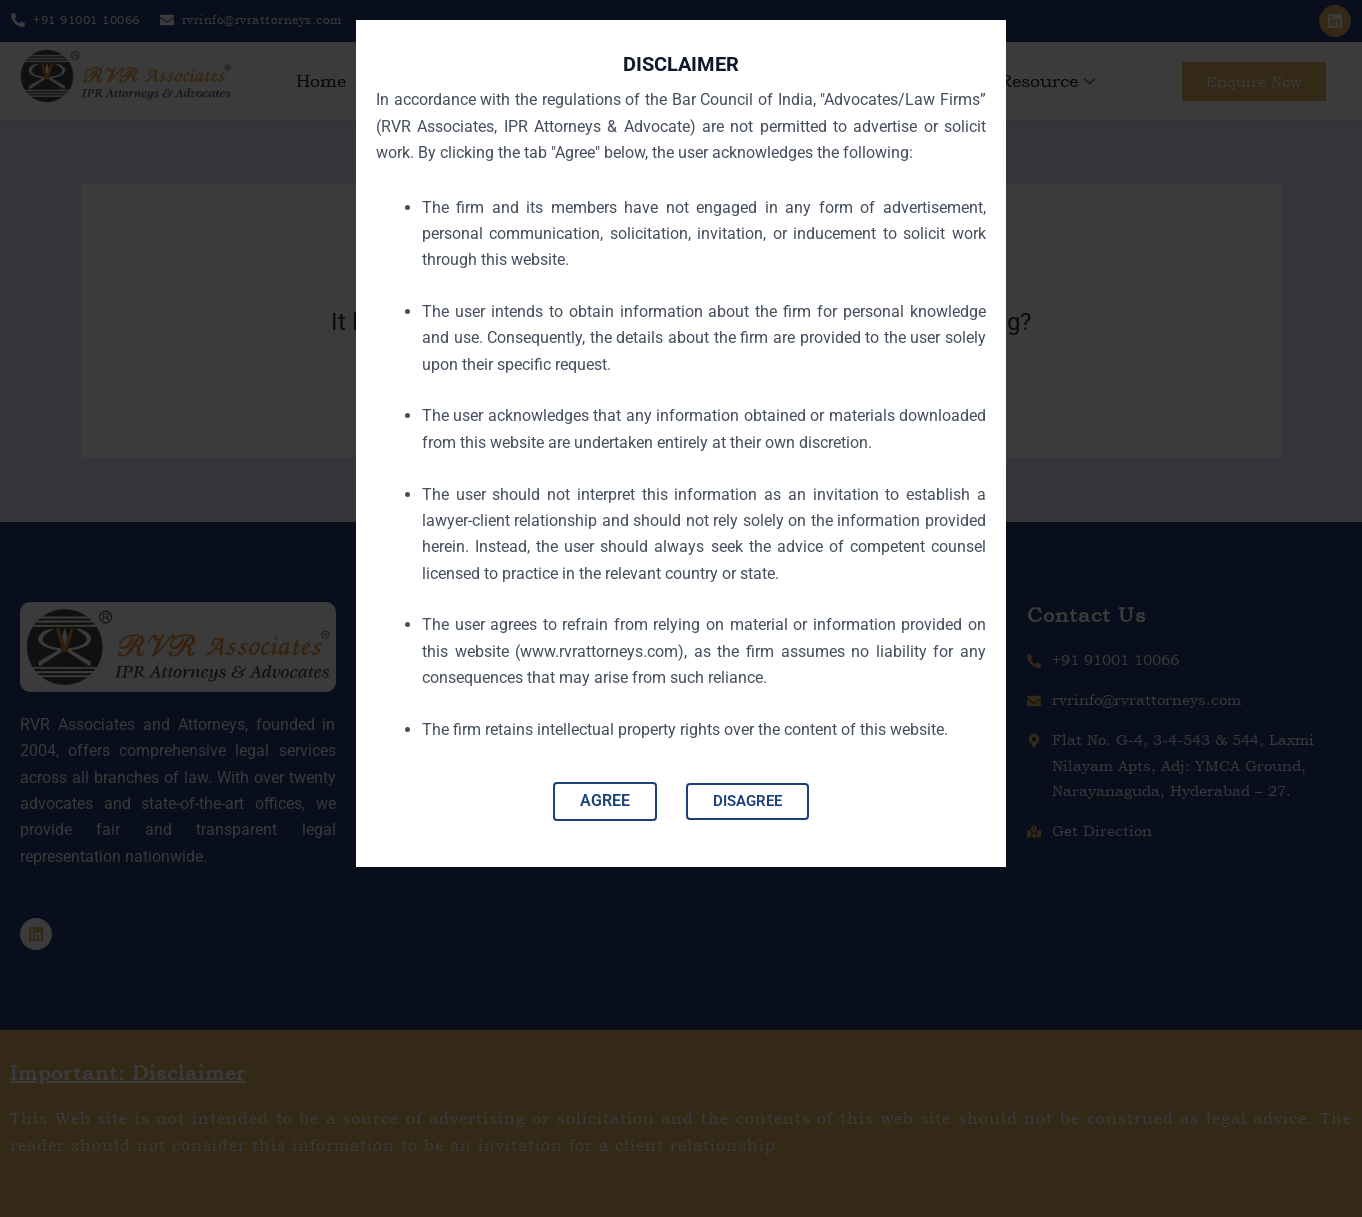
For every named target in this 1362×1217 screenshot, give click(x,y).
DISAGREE (747, 807)
